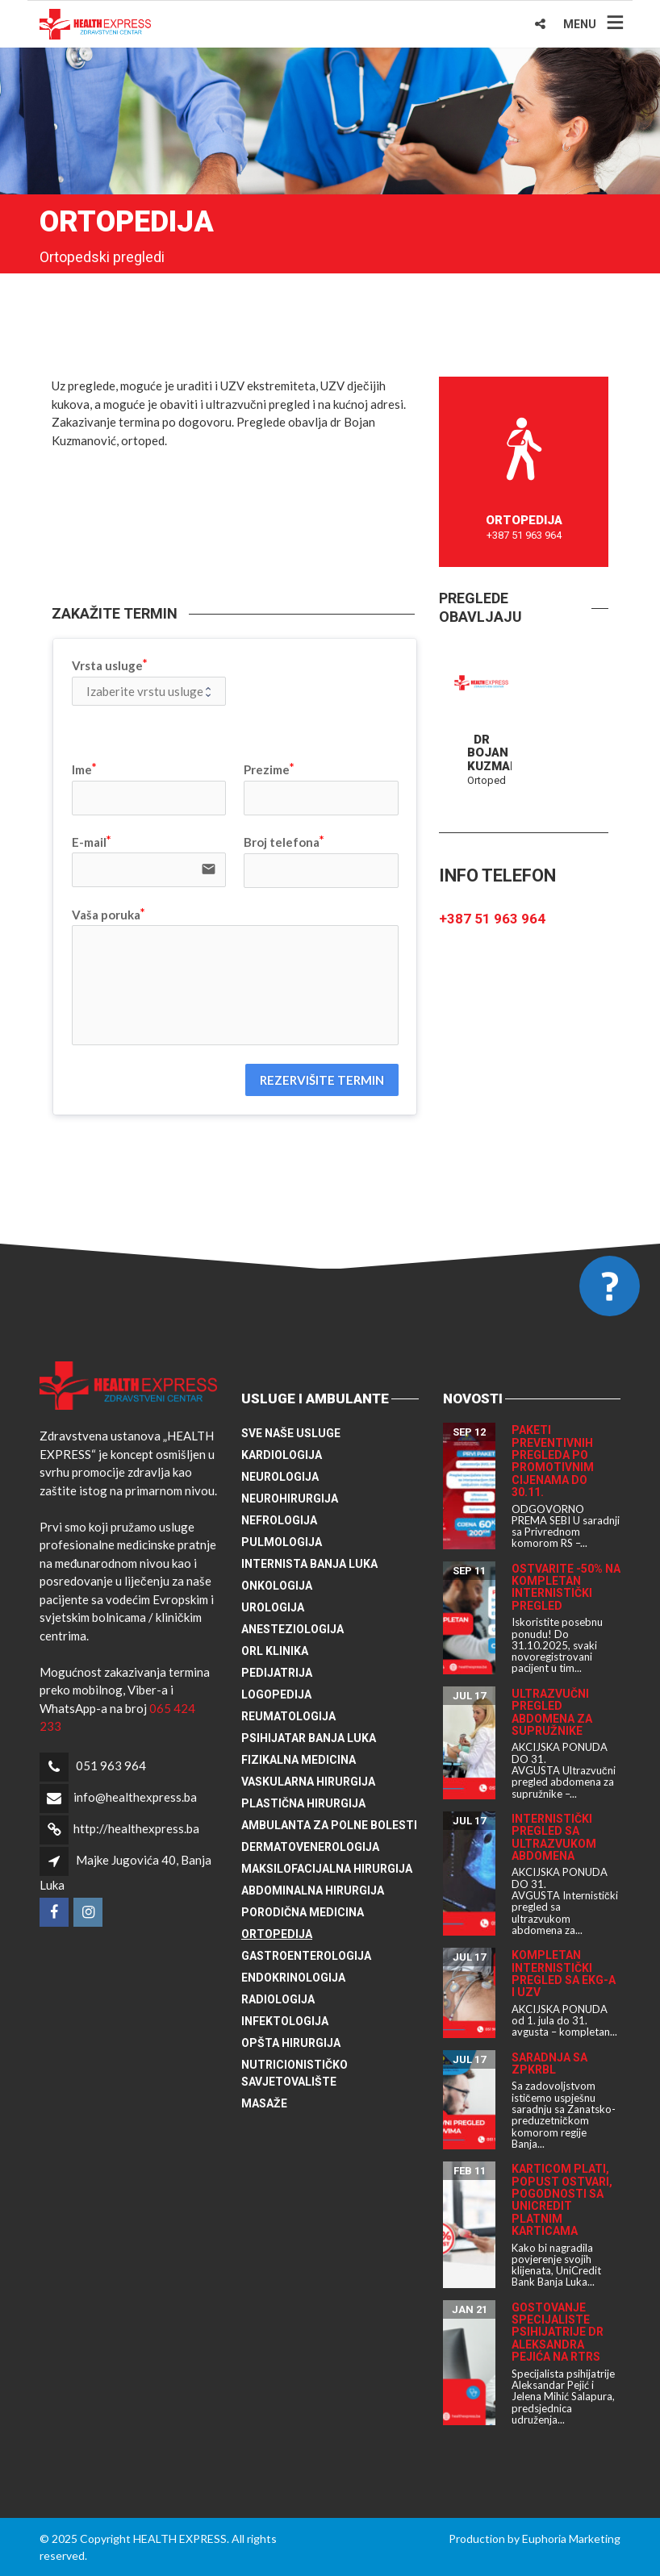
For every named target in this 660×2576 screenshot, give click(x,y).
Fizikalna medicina (298, 1759)
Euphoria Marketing (571, 2538)
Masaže (264, 2103)
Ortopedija (276, 1934)
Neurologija (280, 1476)
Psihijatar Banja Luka (308, 1738)
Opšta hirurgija (290, 2042)
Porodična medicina (302, 1912)
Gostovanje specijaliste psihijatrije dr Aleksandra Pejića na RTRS (558, 2332)
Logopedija (276, 1694)
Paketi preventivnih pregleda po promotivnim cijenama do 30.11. (553, 1460)
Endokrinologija (293, 1977)
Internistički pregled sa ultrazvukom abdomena (554, 1837)
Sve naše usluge (290, 1433)
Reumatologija (288, 1716)
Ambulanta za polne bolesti (329, 1825)
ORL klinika (274, 1650)
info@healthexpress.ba (135, 1797)
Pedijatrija (276, 1672)
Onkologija (276, 1585)
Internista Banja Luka (309, 1563)
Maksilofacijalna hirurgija (326, 1868)
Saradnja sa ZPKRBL (549, 2063)
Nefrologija (279, 1520)
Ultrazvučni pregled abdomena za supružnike (552, 1712)
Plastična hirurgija (303, 1803)
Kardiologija (281, 1454)
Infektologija (284, 2021)
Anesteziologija (292, 1629)
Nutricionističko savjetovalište (294, 2073)
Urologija (272, 1607)
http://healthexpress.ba (136, 1828)
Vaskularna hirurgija (308, 1781)
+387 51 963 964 (492, 919)
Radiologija (278, 1999)
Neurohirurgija (289, 1498)
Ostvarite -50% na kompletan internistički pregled (566, 1587)
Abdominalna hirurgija (312, 1890)
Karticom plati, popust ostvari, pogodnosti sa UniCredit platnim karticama (562, 2199)
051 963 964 (111, 1765)
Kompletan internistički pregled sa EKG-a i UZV (564, 1974)
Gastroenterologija (306, 1955)
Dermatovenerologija (310, 1846)
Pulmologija (281, 1542)
